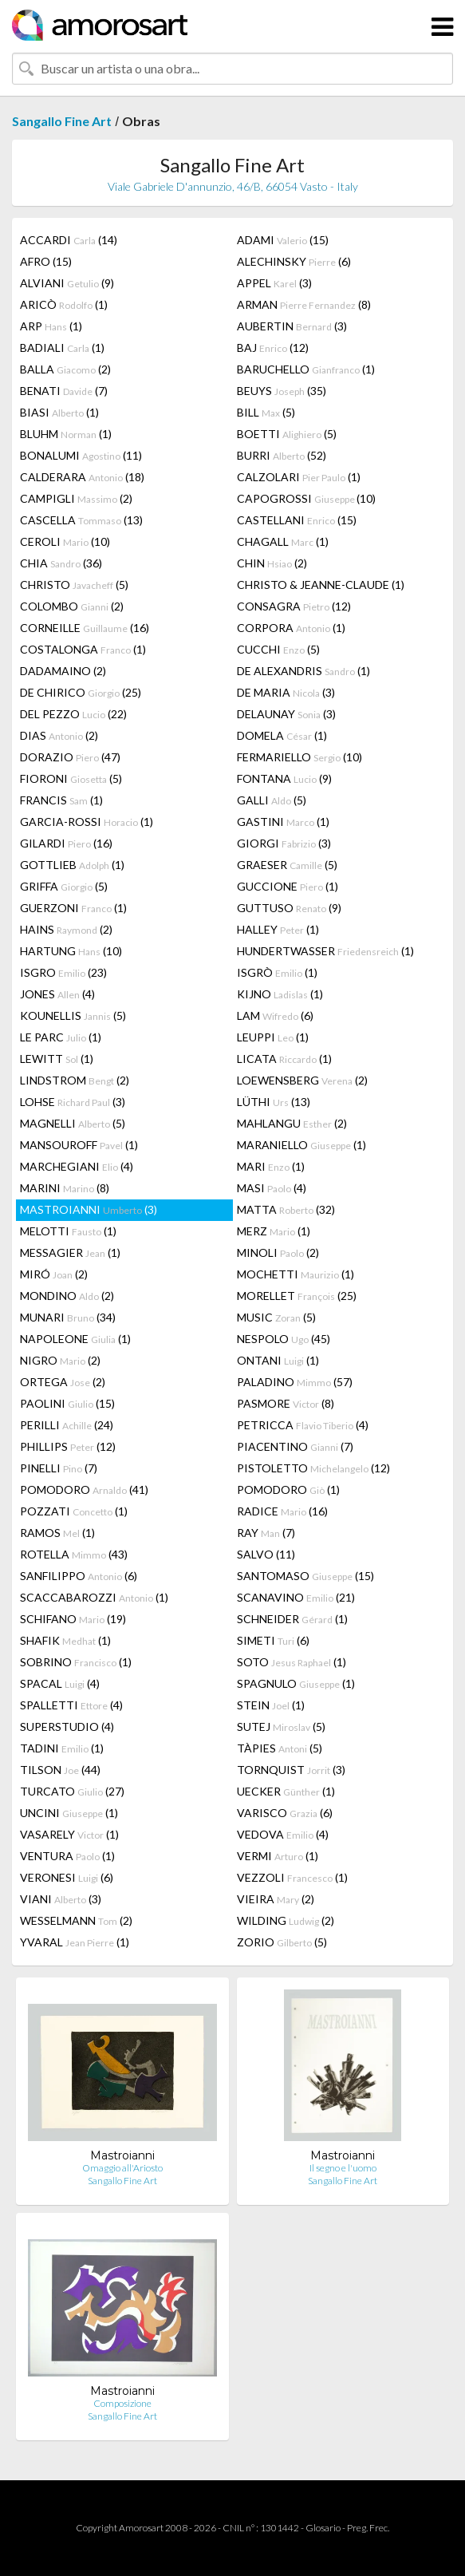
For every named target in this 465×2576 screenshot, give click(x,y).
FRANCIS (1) (61, 800)
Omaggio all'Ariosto (122, 2168)
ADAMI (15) (283, 240)
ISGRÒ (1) (277, 972)
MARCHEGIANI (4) (76, 1166)
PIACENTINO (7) (295, 1446)
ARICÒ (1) (64, 304)
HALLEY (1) (278, 929)
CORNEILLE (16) (84, 627)
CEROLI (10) (65, 541)
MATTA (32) (286, 1209)
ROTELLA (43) (74, 1554)
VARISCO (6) (285, 1812)
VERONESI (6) (66, 1877)
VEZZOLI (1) (292, 1877)
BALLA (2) (65, 369)
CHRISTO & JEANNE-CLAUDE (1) (320, 584)
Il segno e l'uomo (342, 2168)
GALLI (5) (271, 800)
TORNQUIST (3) (291, 1769)
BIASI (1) (59, 412)
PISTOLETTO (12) (313, 1468)
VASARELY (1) (69, 1834)
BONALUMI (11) (81, 455)
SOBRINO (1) (76, 1662)
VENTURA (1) (67, 1856)
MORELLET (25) (297, 1295)
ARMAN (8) (304, 304)
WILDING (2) (285, 1920)
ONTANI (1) (278, 1360)
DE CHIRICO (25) (80, 692)
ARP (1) (51, 326)
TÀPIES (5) (279, 1748)
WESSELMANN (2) (76, 1920)
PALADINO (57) (295, 1382)
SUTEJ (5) (281, 1726)
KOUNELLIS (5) (73, 1015)
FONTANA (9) (284, 778)
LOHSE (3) (72, 1101)
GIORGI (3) (284, 843)
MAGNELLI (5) (72, 1123)
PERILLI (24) (66, 1425)
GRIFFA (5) (64, 886)
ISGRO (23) (63, 972)
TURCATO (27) (72, 1791)
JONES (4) (57, 994)
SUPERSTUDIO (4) (67, 1726)
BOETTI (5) (287, 434)
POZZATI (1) (74, 1511)
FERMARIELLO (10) (299, 757)
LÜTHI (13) (273, 1101)
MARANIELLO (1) (301, 1145)
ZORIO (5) (282, 1942)
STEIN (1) (271, 1705)
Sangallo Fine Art (62, 120)
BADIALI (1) (62, 347)
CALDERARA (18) (82, 477)
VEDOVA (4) (283, 1834)
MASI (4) (271, 1188)
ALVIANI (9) (67, 283)
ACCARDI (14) (68, 240)
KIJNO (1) (280, 994)
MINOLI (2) (278, 1252)
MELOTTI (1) (68, 1231)
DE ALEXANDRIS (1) (303, 671)
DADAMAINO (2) (63, 671)
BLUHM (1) (66, 434)
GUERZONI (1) (73, 908)
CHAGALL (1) (283, 541)
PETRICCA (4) (302, 1425)
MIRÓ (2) (54, 1274)
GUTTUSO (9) (289, 908)
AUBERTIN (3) (292, 326)
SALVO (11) (266, 1554)
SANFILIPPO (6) (78, 1575)
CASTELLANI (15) (297, 520)
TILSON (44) (60, 1769)
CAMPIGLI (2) (76, 498)
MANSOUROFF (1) (79, 1145)
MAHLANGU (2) (292, 1123)
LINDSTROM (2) (74, 1080)
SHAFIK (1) (65, 1640)
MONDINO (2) (67, 1295)
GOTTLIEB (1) (72, 864)
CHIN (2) (272, 563)
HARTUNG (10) (71, 951)
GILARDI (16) (66, 843)
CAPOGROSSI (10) (306, 498)
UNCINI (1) (69, 1812)
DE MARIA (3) (286, 692)
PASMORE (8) (285, 1403)
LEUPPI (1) (273, 1037)
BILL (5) (266, 412)
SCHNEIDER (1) (292, 1619)
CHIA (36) (61, 563)
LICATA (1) (284, 1058)
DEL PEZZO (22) (73, 714)
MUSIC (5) (276, 1317)
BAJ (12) (273, 347)
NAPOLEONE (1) (75, 1338)
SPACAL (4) (60, 1683)
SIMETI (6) (273, 1640)
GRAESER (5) (287, 864)
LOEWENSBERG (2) (302, 1080)
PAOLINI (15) (67, 1403)
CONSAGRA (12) (294, 606)
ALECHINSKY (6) (294, 261)
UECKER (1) (286, 1791)
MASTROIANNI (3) (88, 1209)
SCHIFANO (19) (73, 1619)
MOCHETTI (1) (295, 1274)
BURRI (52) (281, 455)
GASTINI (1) (283, 821)
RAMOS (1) (57, 1532)
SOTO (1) (291, 1662)
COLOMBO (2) (72, 606)
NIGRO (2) (60, 1360)
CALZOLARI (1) (299, 477)
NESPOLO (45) (283, 1338)
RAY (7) (266, 1532)
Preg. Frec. (368, 2528)
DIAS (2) (59, 735)
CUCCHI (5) (278, 649)
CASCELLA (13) (81, 520)
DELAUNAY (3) (286, 714)
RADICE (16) (282, 1511)
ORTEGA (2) (62, 1382)
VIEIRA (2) (275, 1899)
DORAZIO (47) (70, 757)
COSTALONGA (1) (83, 649)
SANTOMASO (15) (305, 1575)
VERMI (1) (277, 1856)
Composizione (122, 2403)
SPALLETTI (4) (71, 1705)
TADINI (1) (62, 1748)
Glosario (323, 2528)
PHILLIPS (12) (68, 1446)
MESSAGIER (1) (70, 1252)
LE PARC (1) (60, 1037)
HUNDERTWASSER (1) (325, 951)
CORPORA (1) (291, 627)
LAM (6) (275, 1015)
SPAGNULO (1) (296, 1683)
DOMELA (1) (282, 735)
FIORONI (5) (71, 778)
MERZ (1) (273, 1231)
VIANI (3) (60, 1899)
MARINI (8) (64, 1188)
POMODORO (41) (84, 1489)
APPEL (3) (274, 283)
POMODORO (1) (288, 1489)
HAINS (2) (66, 929)
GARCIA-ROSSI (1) (86, 821)
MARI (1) (271, 1166)
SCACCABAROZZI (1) (94, 1597)
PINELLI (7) (58, 1468)
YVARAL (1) (74, 1942)
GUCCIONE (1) (287, 886)
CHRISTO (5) (74, 584)
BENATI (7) (64, 390)
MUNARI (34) (68, 1317)
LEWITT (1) (56, 1058)
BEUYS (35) (281, 390)
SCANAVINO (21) (296, 1597)
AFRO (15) (46, 261)
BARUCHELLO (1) (306, 369)
